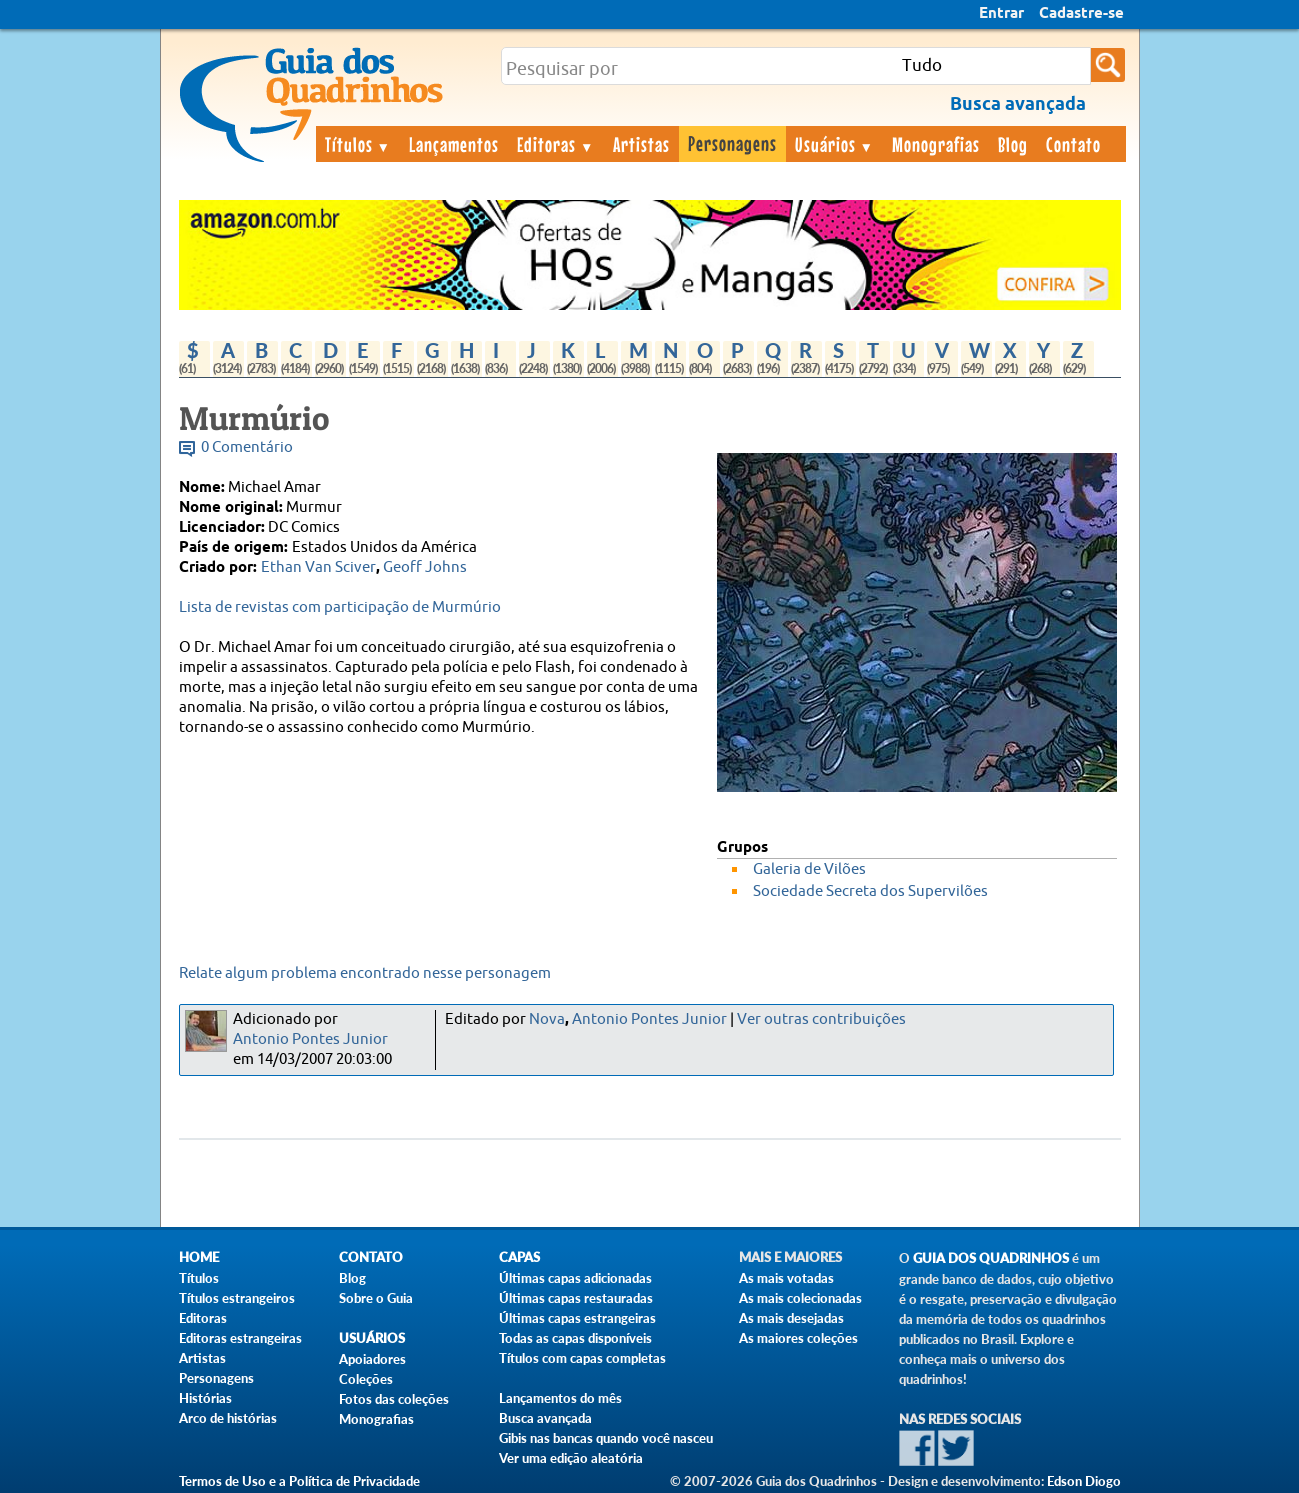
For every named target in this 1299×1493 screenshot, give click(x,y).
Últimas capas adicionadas (575, 1278)
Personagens (732, 143)
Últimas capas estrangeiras (577, 1318)
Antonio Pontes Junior (310, 1039)
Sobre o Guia (376, 1298)
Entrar (1001, 14)
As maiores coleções (798, 1338)
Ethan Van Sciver (318, 567)
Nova (547, 1019)
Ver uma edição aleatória (571, 1458)
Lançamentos (454, 144)
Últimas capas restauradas (576, 1298)
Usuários (835, 144)
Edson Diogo (1084, 1481)
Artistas (641, 144)
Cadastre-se (1081, 14)
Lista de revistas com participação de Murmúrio (340, 607)
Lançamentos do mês (560, 1398)
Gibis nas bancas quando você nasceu (606, 1438)
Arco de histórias (228, 1418)
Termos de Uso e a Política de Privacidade (299, 1481)
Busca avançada (545, 1418)
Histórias (205, 1398)
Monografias (936, 144)
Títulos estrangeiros (237, 1298)
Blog (1013, 144)
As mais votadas (786, 1278)
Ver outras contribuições (821, 1019)
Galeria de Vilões (809, 869)
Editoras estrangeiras (240, 1338)
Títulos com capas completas (582, 1358)
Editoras (556, 144)
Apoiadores (372, 1359)
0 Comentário (247, 447)
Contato (1073, 144)
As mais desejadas (791, 1318)
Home (199, 1257)
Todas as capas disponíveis (575, 1338)
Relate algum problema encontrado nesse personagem (365, 973)
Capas (519, 1257)
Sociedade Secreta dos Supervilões (870, 891)
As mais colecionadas (800, 1298)
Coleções (366, 1379)
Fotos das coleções (394, 1399)
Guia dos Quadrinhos (991, 1258)
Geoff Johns (425, 567)
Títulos (358, 144)
